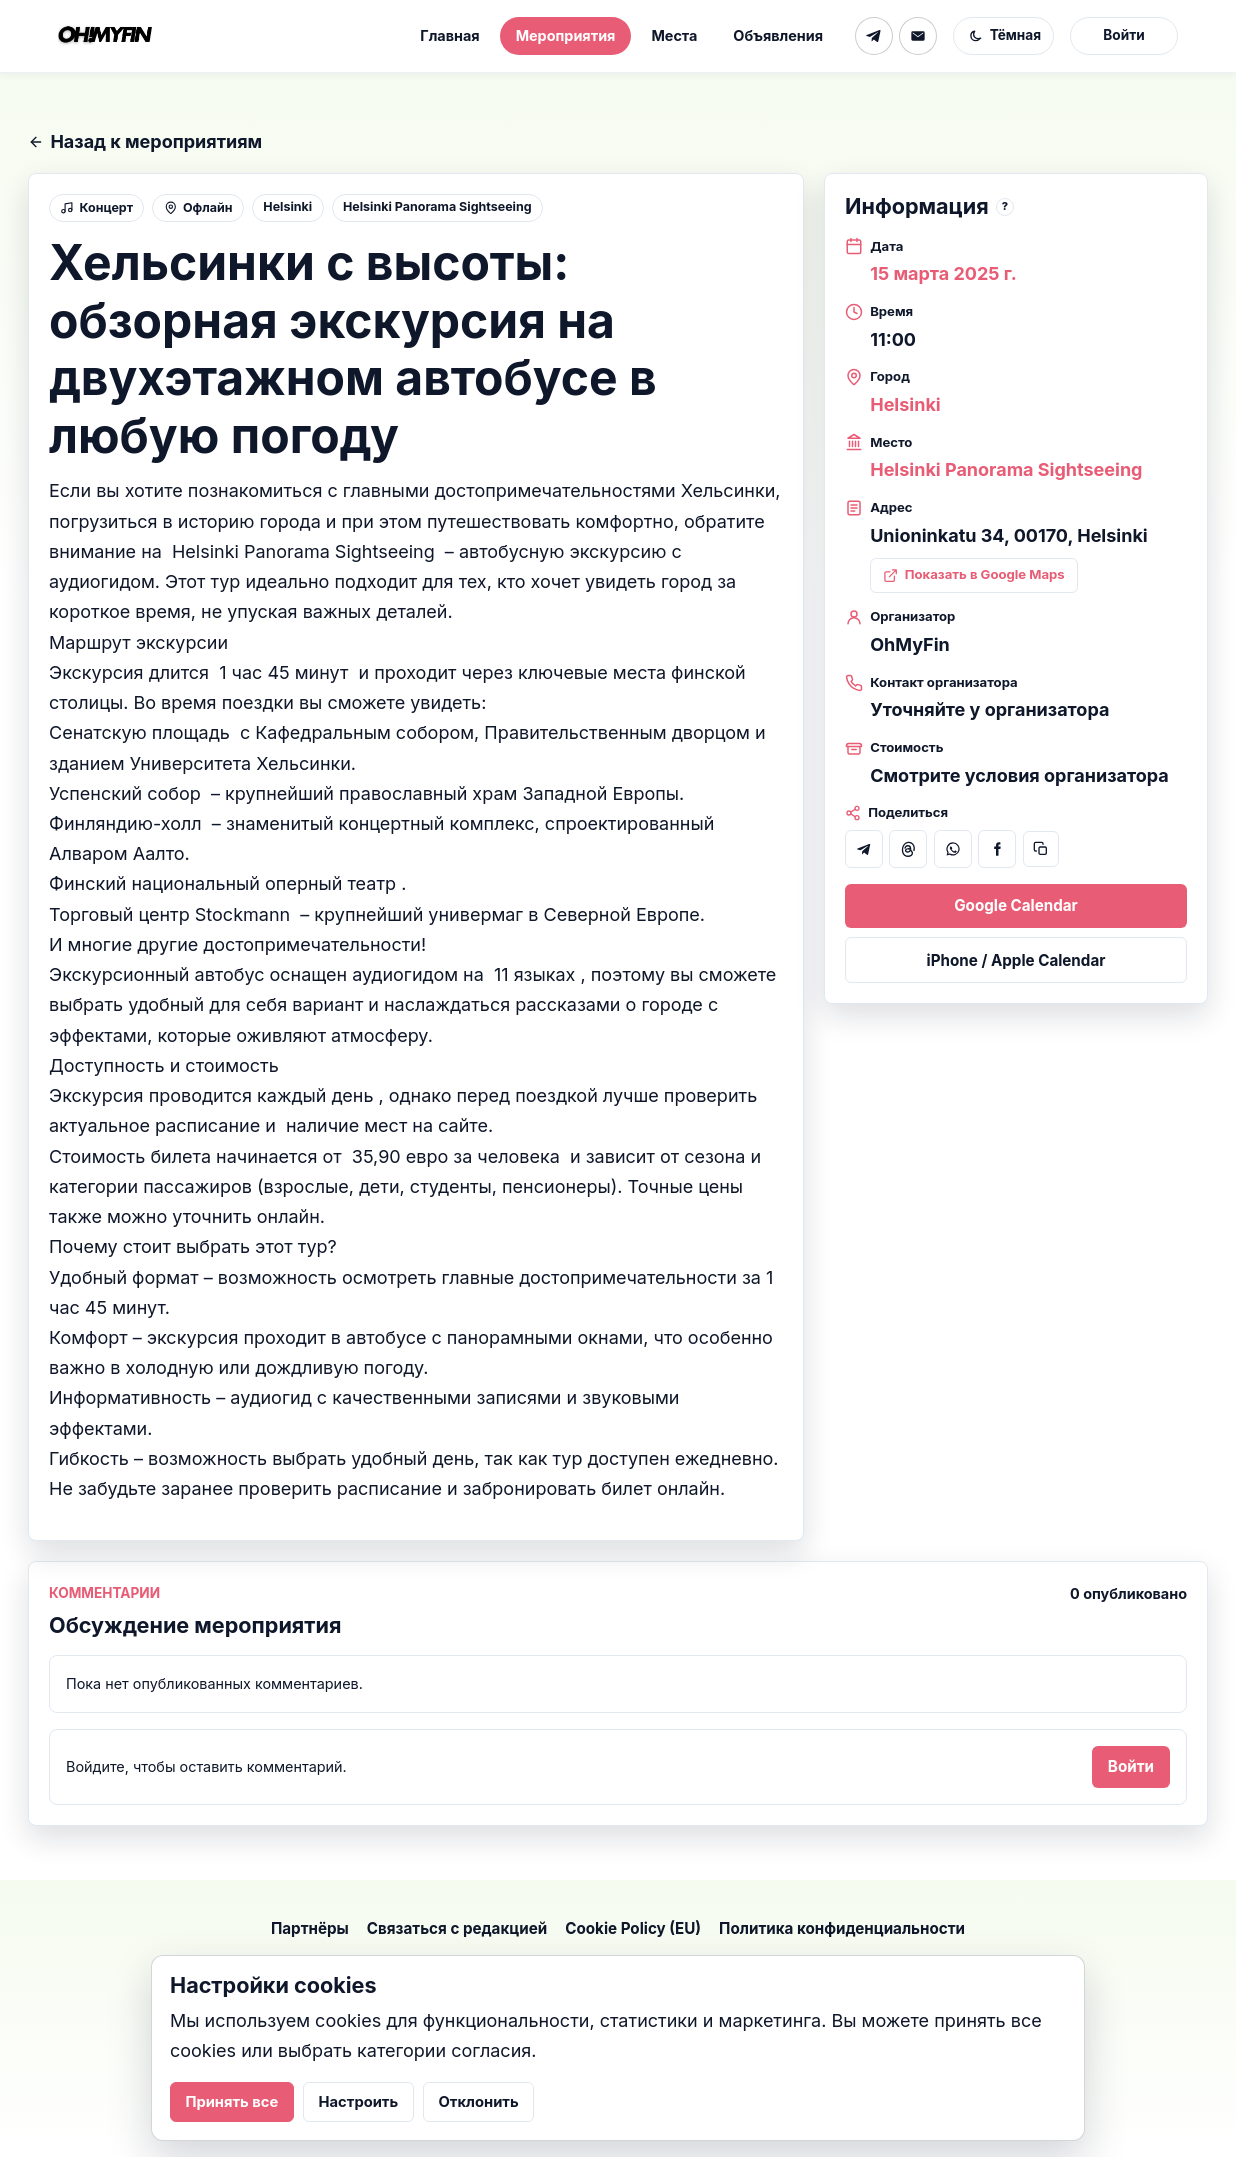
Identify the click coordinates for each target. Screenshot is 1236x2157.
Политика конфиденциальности (842, 1928)
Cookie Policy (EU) (633, 1928)
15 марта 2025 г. (943, 273)
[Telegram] (874, 36)
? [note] (1005, 206)
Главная (449, 35)
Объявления (778, 35)
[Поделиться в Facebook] (997, 849)
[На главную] (105, 36)
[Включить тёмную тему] (1003, 36)
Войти (1123, 35)
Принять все (231, 2102)
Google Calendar (1016, 905)
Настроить (359, 2102)
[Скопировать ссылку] (1041, 849)
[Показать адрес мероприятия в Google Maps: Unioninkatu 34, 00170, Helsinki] (973, 575)
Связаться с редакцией (457, 1928)
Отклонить (479, 2102)
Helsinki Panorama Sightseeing (437, 206)
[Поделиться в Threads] (908, 849)
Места (674, 35)
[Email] (918, 36)
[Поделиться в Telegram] (864, 849)
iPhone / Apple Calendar (1016, 960)
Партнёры (310, 1928)
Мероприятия (566, 35)
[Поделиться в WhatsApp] (953, 849)
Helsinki (287, 206)
